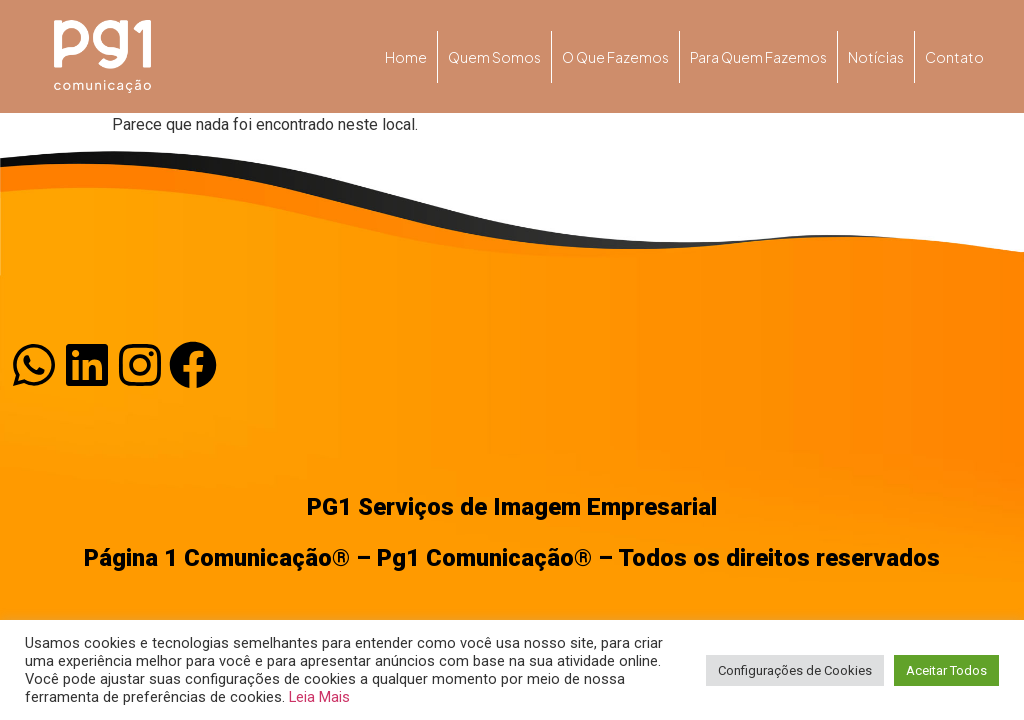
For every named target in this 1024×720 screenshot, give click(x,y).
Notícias (876, 57)
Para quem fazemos (758, 57)
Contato (954, 57)
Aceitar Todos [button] (946, 670)
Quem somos (494, 57)
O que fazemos (615, 57)
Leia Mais (319, 697)
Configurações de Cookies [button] (795, 670)
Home (406, 57)
